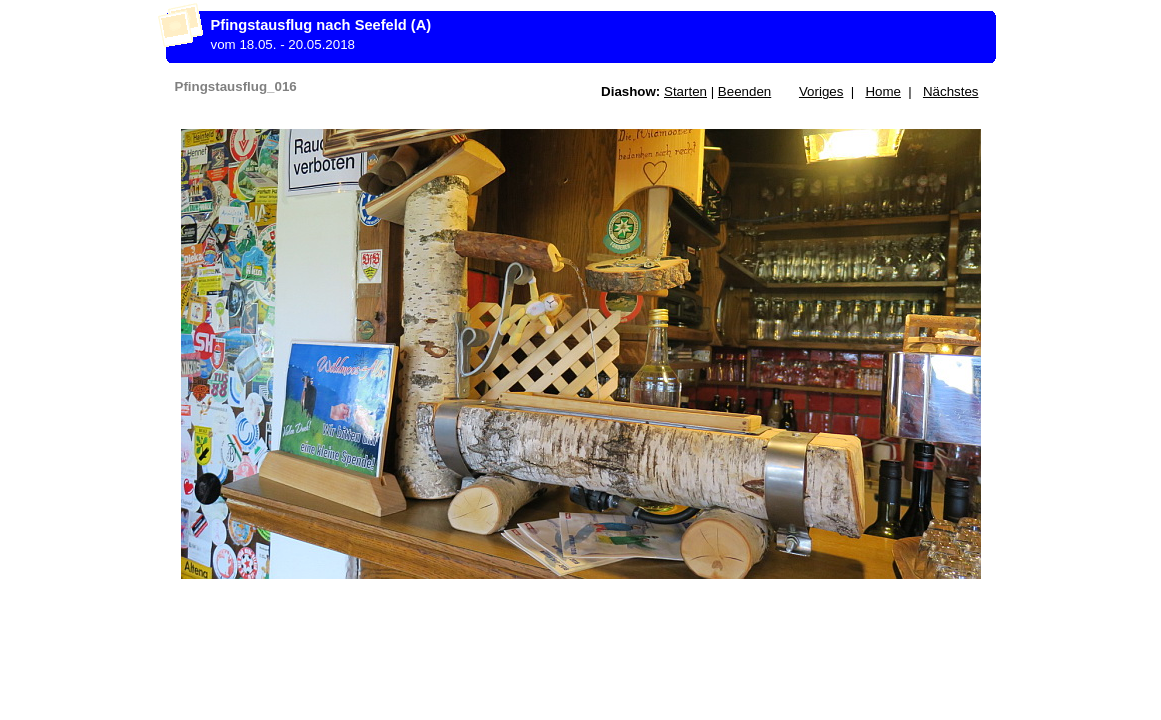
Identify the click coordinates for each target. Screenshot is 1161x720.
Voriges (821, 91)
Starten (685, 91)
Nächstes (951, 91)
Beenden (744, 91)
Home (883, 91)
